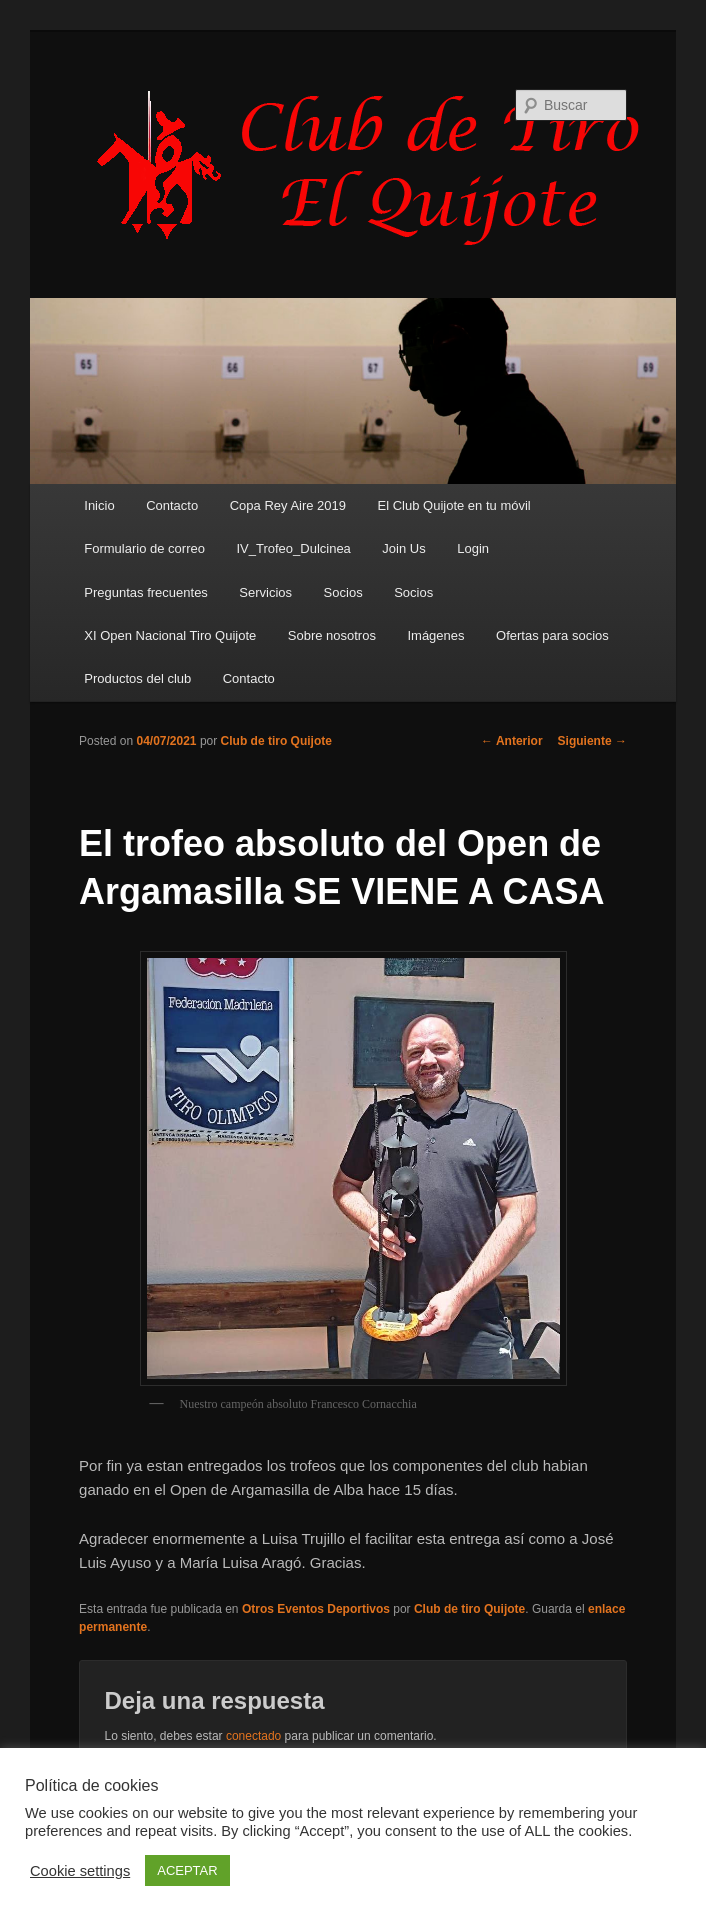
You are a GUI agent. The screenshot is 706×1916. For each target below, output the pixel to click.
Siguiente (592, 741)
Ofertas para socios (552, 635)
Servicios (265, 592)
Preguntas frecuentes (146, 592)
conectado (253, 1736)
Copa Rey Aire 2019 (288, 505)
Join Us (403, 548)
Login (473, 548)
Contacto (172, 505)
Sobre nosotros (332, 635)
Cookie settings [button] (80, 1871)
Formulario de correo (144, 548)
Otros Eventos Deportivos (316, 1609)
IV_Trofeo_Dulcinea (293, 548)
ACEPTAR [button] (187, 1870)
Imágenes (435, 635)
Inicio (99, 505)
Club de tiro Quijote (276, 741)
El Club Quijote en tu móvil (454, 505)
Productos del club (137, 678)
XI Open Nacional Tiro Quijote (170, 635)
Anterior (512, 741)
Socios (343, 592)
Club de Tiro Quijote (379, 167)
